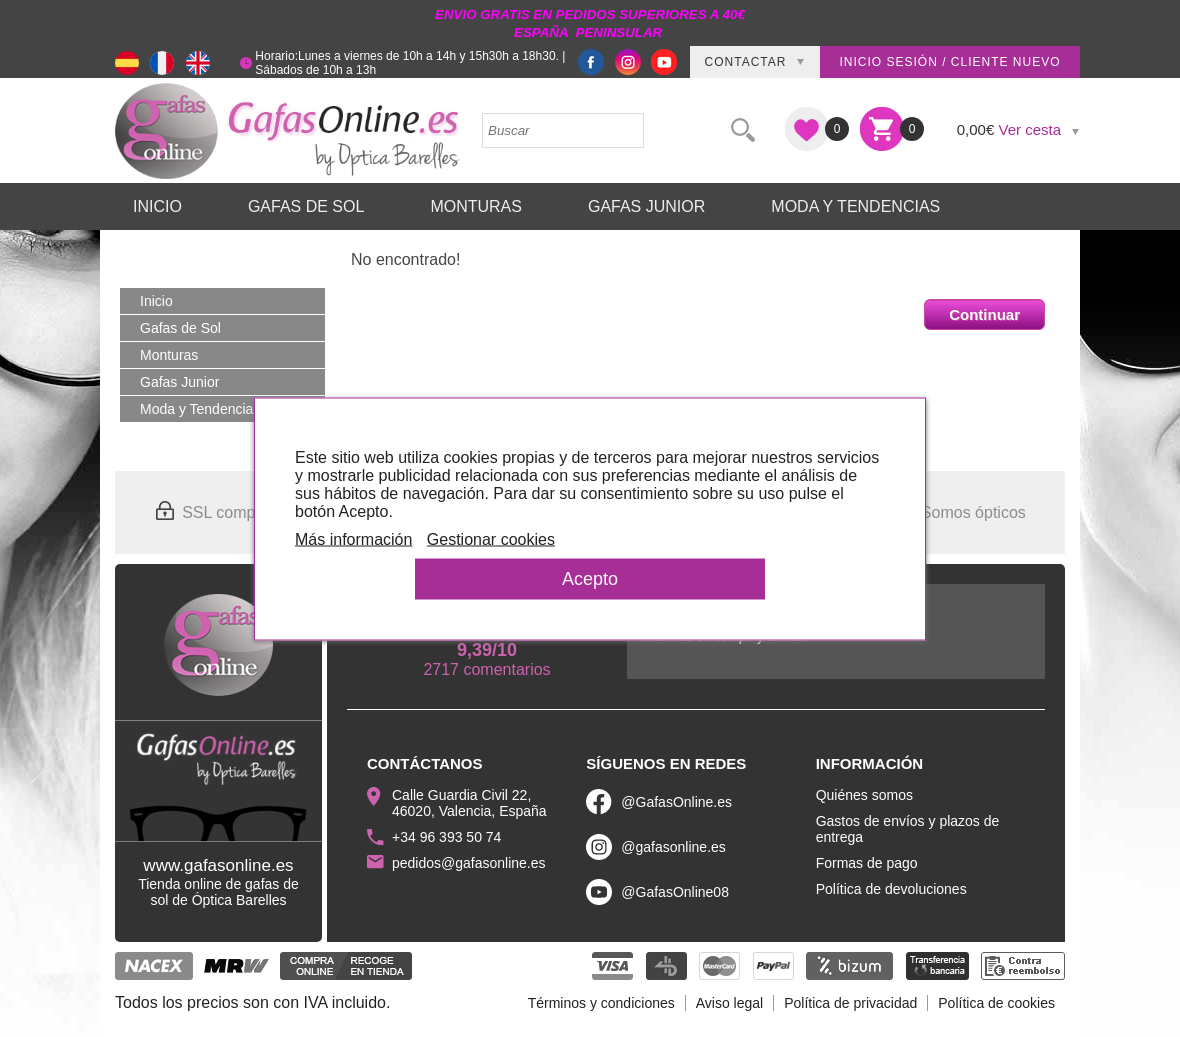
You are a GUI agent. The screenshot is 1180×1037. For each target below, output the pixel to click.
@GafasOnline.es (676, 802)
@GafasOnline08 (675, 892)
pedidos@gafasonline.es (469, 863)
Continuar (984, 314)
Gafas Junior (646, 206)
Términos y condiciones (601, 1003)
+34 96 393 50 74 (446, 837)
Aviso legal (729, 1003)
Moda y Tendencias (855, 206)
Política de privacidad (850, 1003)
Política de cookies (996, 1003)
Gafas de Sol (306, 206)
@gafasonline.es (673, 847)
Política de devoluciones (891, 889)
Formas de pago (867, 863)
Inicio (157, 206)
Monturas (476, 206)
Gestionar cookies (491, 538)
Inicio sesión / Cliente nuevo (949, 62)
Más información (353, 538)
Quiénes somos (864, 795)
